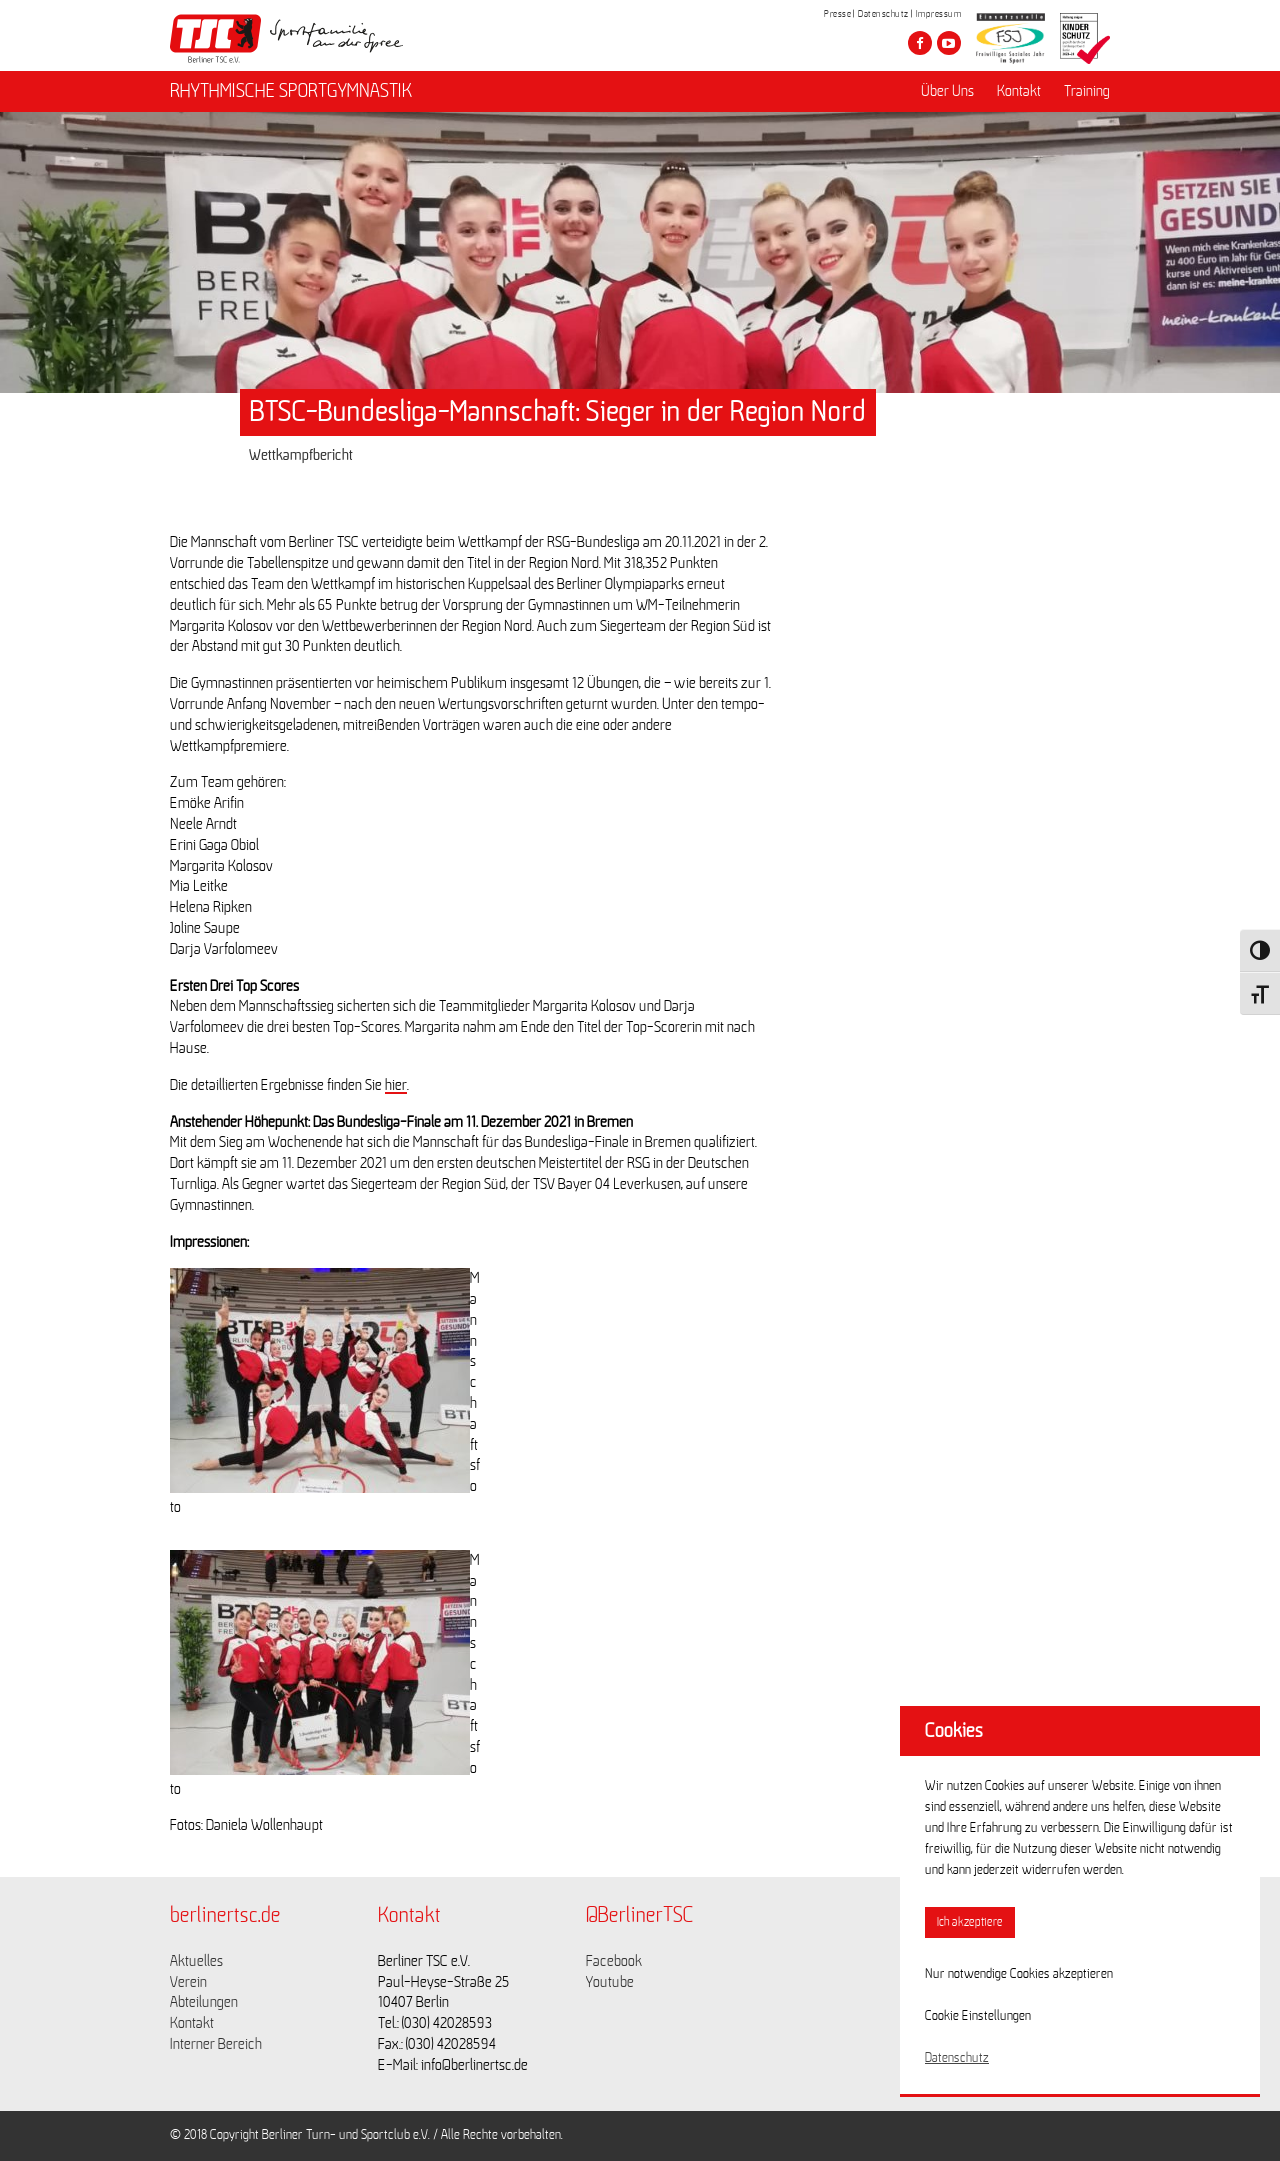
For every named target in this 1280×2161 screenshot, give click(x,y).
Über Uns (947, 91)
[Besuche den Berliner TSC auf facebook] (920, 43)
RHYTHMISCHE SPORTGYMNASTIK (291, 91)
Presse (837, 14)
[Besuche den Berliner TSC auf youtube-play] (949, 43)
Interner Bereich (216, 2044)
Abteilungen (204, 2002)
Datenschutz (883, 14)
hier (396, 1085)
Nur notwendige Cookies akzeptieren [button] (1019, 1974)
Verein (188, 1982)
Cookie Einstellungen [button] (978, 2016)
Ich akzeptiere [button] (970, 1922)
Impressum (939, 14)
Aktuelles (196, 1961)
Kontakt (1019, 91)
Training (1087, 91)
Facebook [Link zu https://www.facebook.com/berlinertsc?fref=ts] (614, 1961)
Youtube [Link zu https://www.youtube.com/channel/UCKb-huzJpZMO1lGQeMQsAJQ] (610, 1982)
